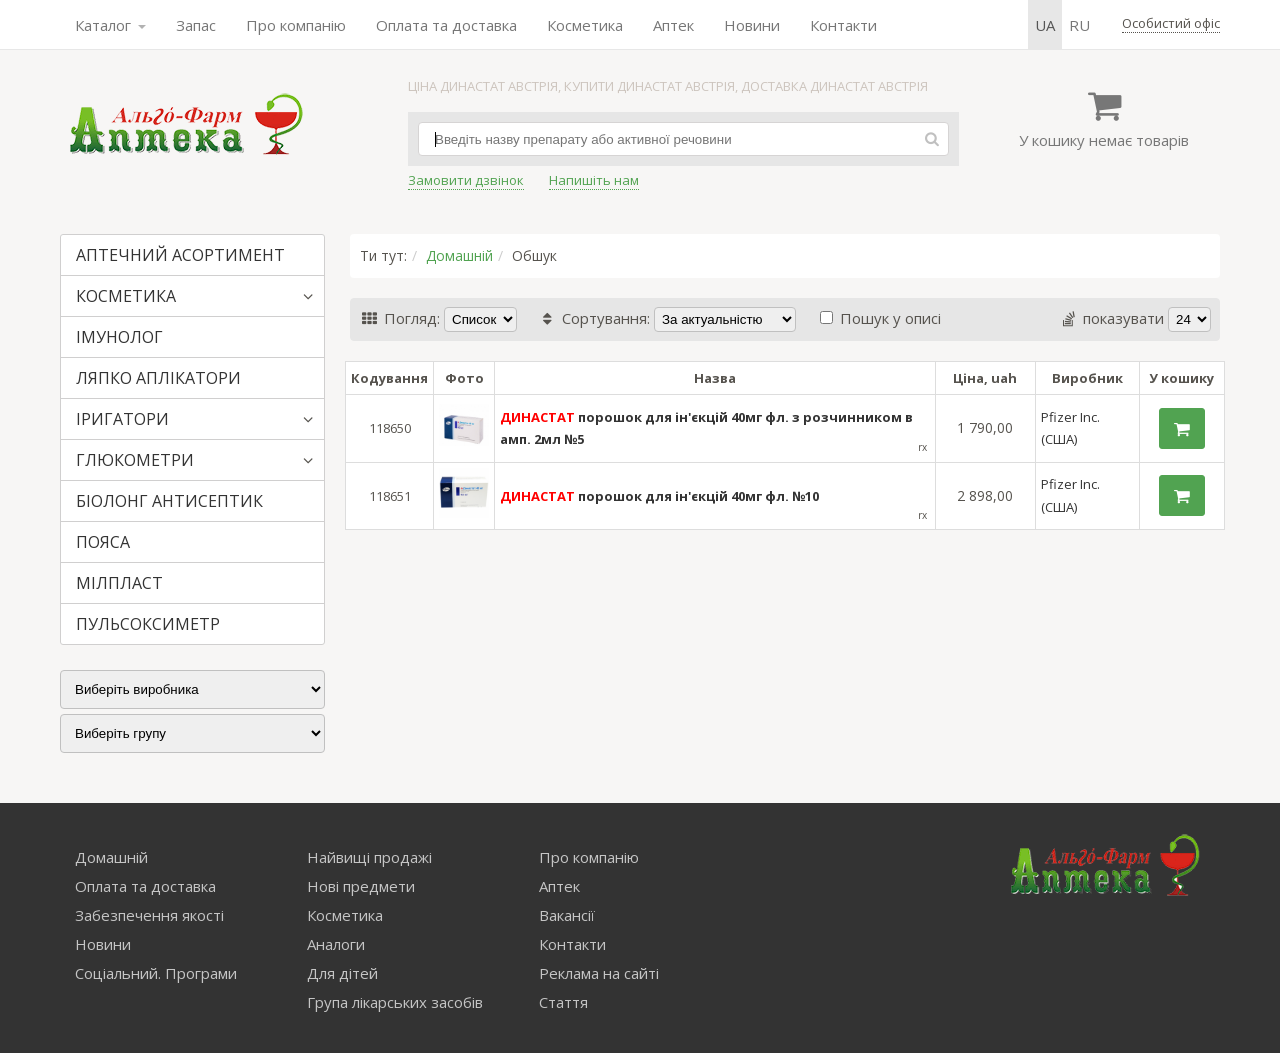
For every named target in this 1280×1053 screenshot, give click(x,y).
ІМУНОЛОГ (119, 337)
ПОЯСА (103, 542)
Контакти (843, 25)
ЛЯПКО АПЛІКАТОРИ (158, 378)
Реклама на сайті (599, 973)
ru (1079, 25)
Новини (752, 25)
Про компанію (296, 25)
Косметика (585, 25)
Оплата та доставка (446, 25)
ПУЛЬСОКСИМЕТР (148, 624)
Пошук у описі (880, 318)
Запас (196, 25)
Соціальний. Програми (156, 973)
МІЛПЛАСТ (119, 583)
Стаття (563, 1002)
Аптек (673, 25)
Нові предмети (361, 886)
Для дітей (342, 973)
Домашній (459, 255)
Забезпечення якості (149, 915)
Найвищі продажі (369, 857)
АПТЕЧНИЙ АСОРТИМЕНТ (180, 255)
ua (1045, 25)
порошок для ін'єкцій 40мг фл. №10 (659, 496)
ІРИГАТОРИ (122, 419)
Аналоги (336, 944)
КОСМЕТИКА (126, 296)
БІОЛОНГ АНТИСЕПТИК (169, 501)
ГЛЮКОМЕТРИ (135, 460)
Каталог (110, 25)
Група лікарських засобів (395, 1002)
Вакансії (567, 915)
